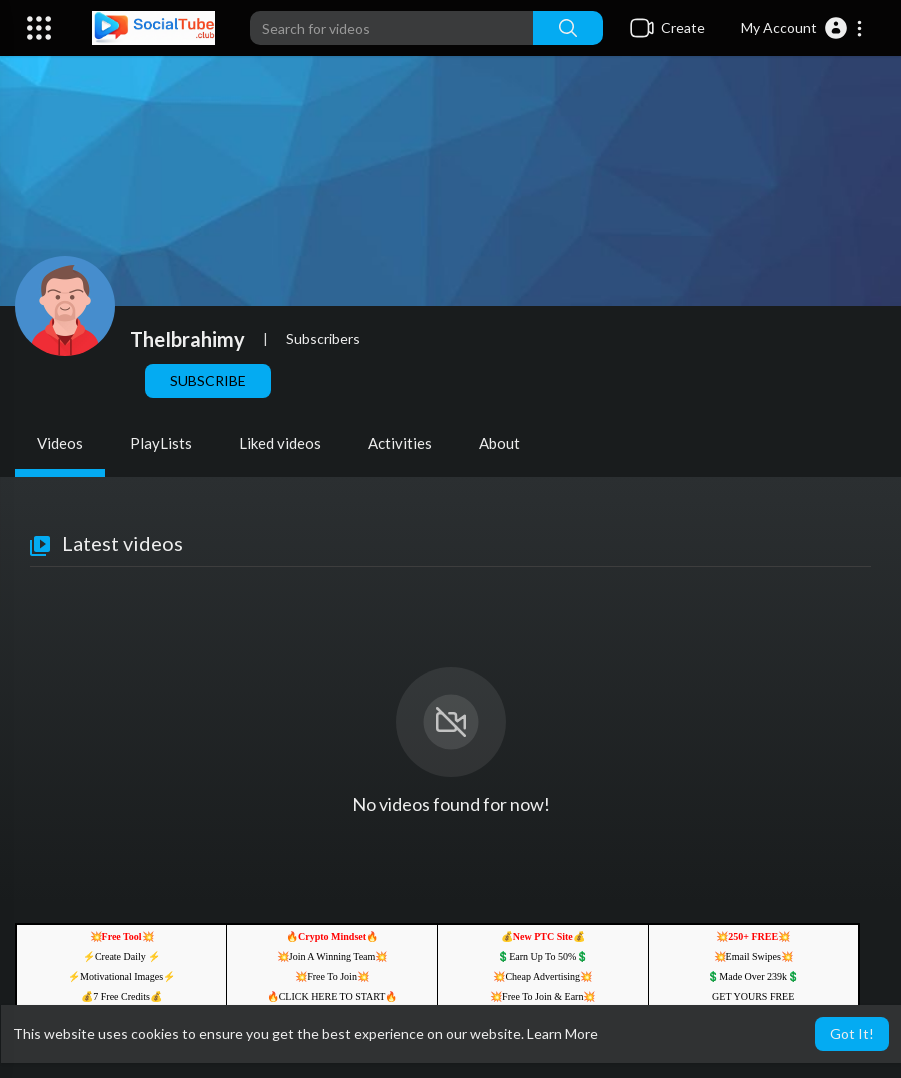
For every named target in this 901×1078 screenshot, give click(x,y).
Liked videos (280, 443)
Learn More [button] (562, 1033)
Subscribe (208, 380)
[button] (802, 28)
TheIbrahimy (187, 339)
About (499, 443)
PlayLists (161, 443)
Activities (400, 443)
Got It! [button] (852, 1033)
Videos (60, 443)
